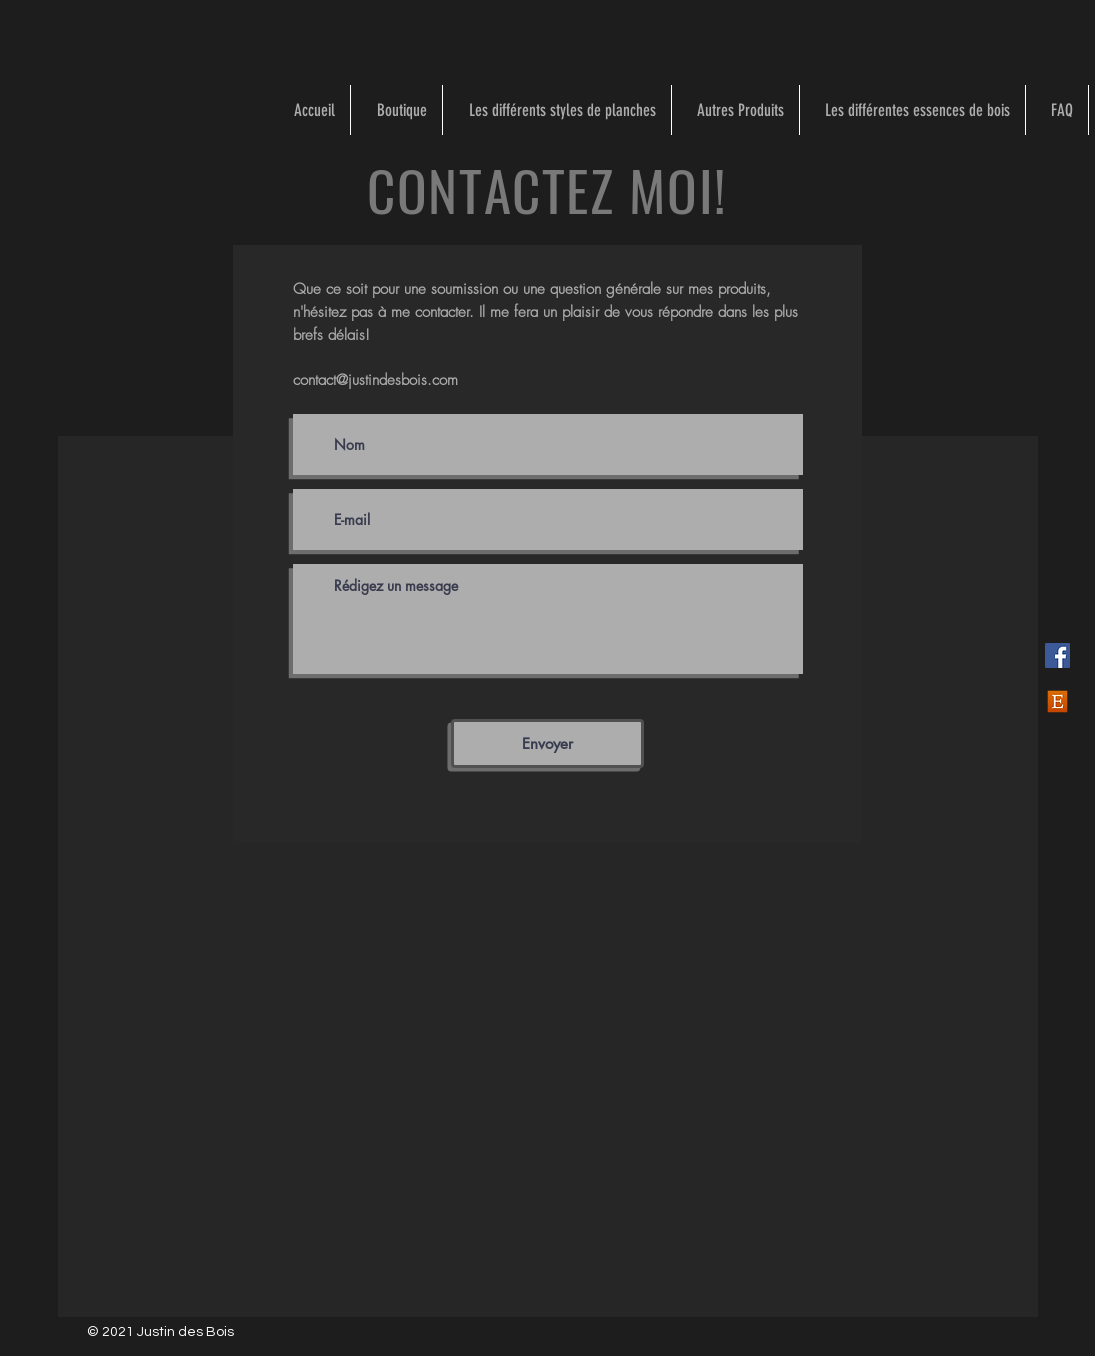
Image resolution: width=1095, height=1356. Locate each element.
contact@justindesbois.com (375, 380)
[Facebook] (1057, 655)
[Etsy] (1057, 701)
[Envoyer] (547, 743)
